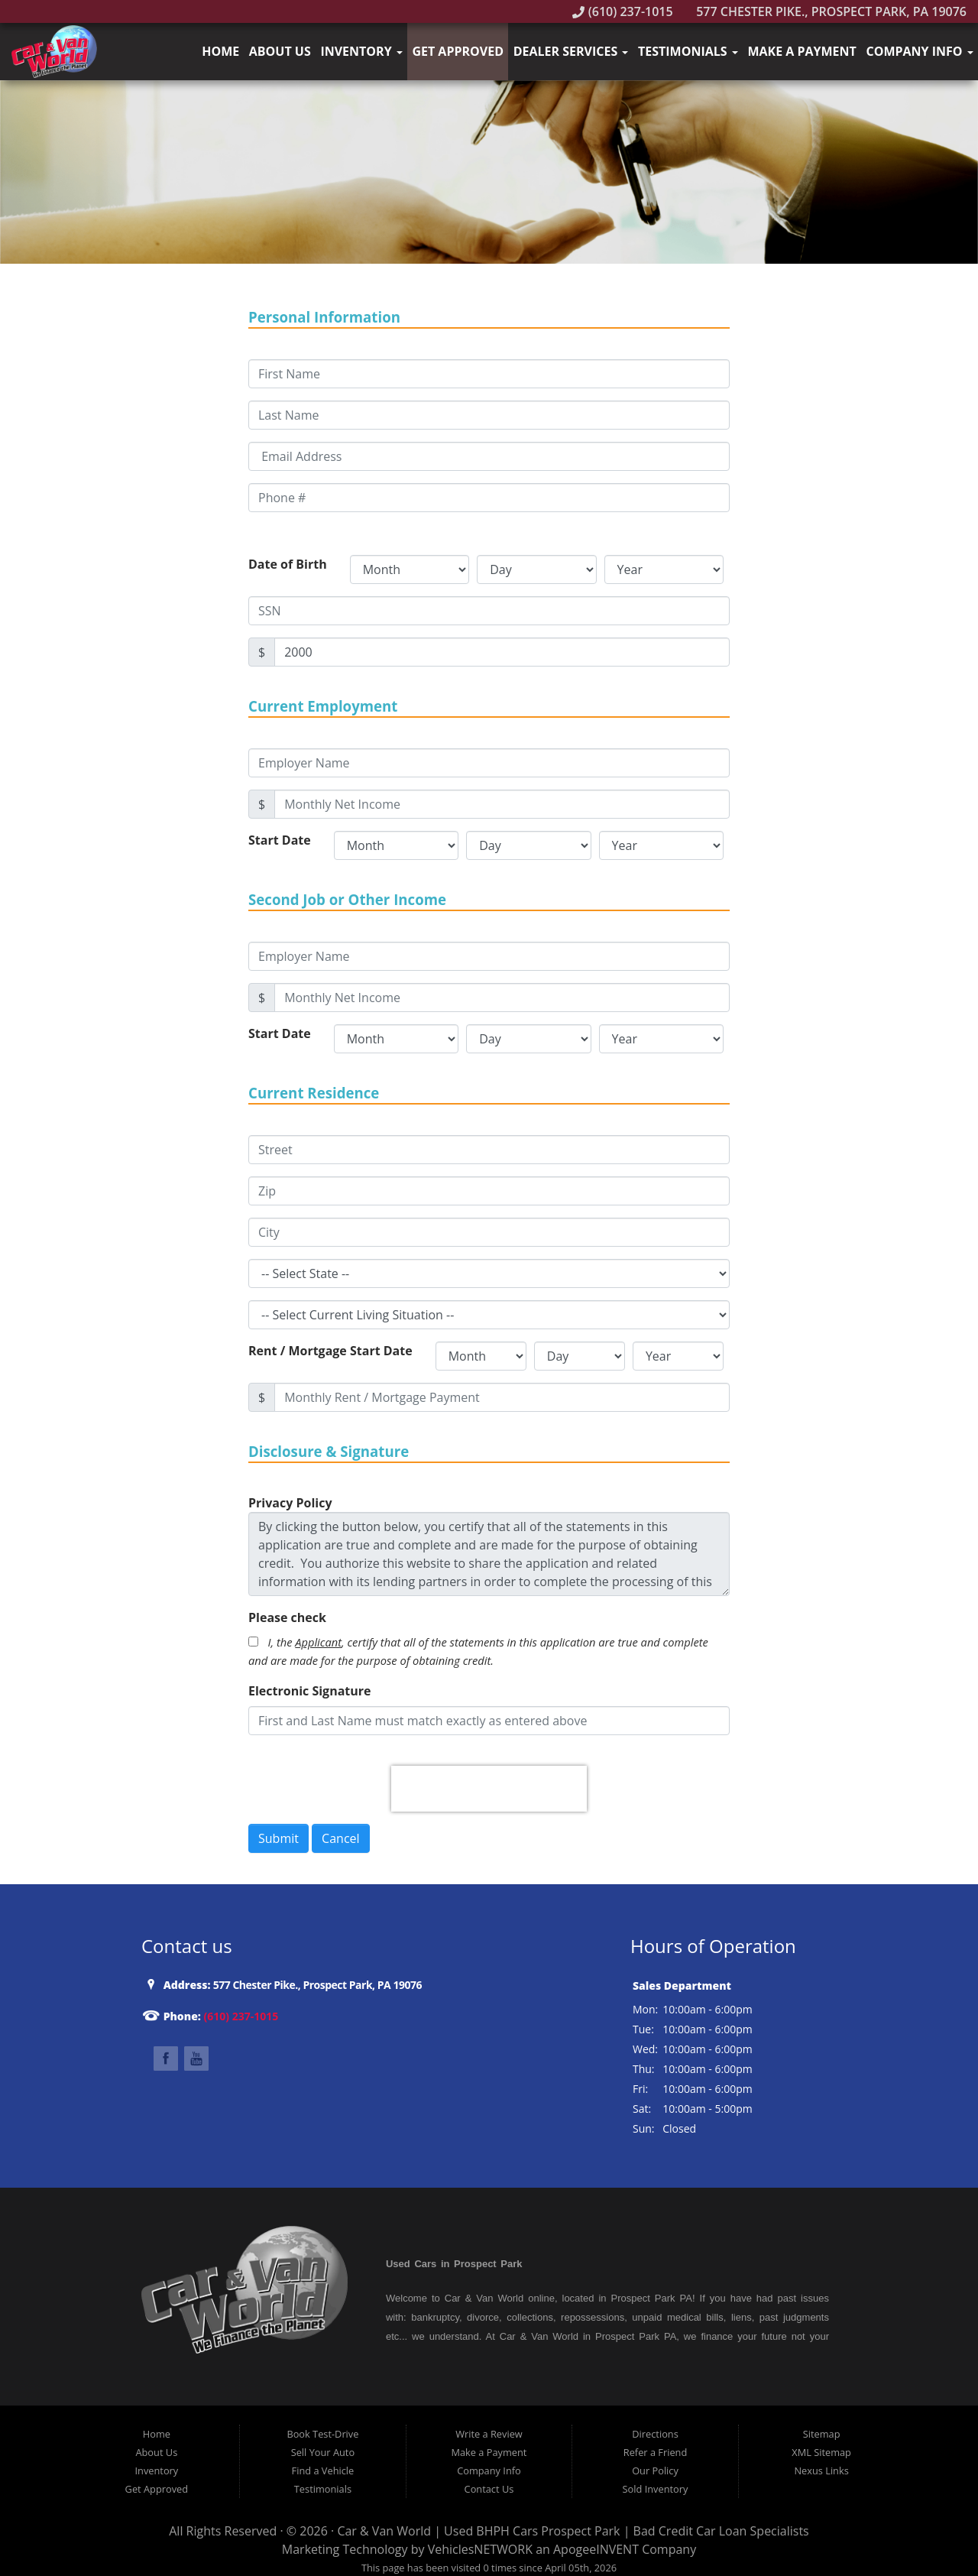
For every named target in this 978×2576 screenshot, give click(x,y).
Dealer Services (571, 51)
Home (220, 51)
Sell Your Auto (323, 2452)
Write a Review (489, 2434)
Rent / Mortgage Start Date (330, 1350)
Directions (655, 2434)
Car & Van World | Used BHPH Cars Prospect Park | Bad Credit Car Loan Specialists (572, 2530)
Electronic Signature (309, 1690)
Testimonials (688, 51)
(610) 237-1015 (622, 11)
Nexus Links (821, 2470)
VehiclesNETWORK (480, 2549)
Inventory (361, 51)
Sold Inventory (655, 2489)
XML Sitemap (821, 2452)
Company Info (919, 51)
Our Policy (655, 2470)
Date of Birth (287, 564)
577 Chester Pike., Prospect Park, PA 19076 (823, 11)
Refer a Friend (655, 2452)
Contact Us (489, 2489)
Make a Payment (801, 51)
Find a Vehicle (323, 2470)
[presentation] (489, 1789)
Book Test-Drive (322, 2434)
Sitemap (821, 2434)
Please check (287, 1617)
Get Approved (458, 51)
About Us (280, 51)
